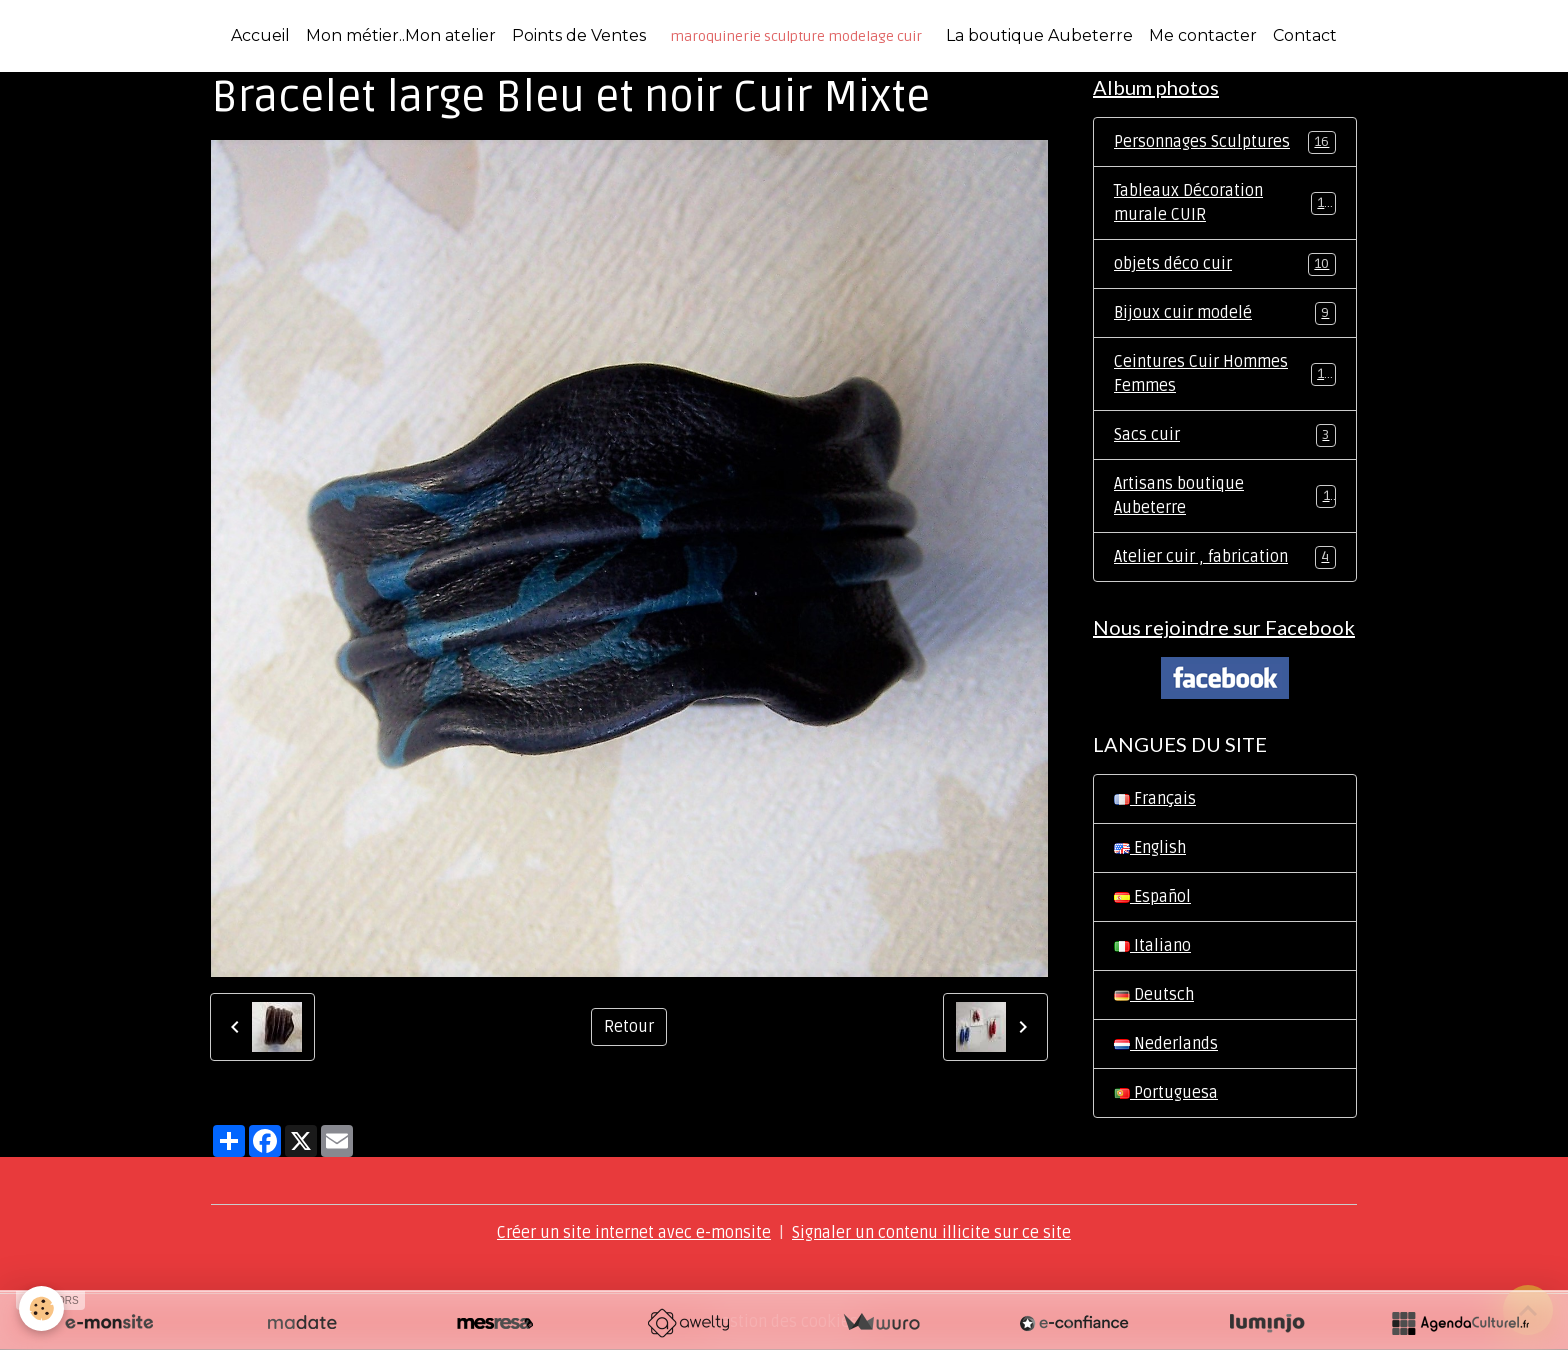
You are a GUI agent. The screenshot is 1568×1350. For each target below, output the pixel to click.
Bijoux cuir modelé (1225, 313)
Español (1152, 897)
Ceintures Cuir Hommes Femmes (1225, 374)
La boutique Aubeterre (1039, 35)
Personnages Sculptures (1225, 142)
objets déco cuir (1225, 264)
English (1150, 848)
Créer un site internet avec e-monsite (634, 1233)
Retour (629, 1027)
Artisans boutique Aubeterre (1225, 496)
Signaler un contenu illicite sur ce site (931, 1233)
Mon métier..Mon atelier (401, 35)
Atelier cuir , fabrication (1225, 557)
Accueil (260, 35)
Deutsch (1154, 995)
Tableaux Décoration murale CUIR (1225, 203)
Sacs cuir (1225, 435)
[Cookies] (42, 1308)
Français (1155, 799)
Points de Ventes (579, 35)
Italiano (1152, 946)
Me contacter (1203, 35)
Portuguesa (1166, 1093)
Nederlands (1166, 1044)
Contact (1305, 35)
